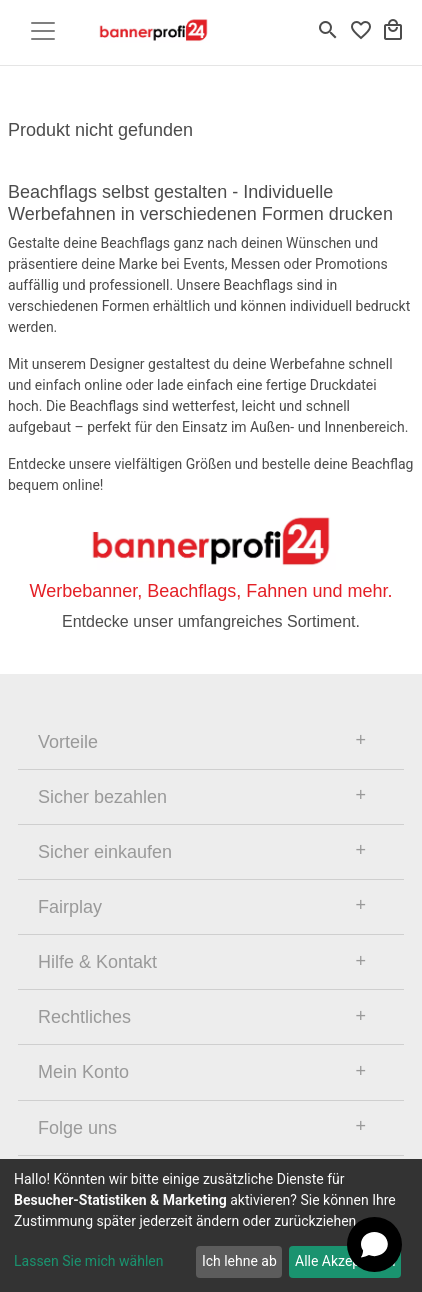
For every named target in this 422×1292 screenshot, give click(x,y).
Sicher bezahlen (102, 797)
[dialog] (211, 1225)
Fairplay (70, 907)
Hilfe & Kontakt (97, 962)
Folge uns (77, 1128)
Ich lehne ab (239, 1261)
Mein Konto (83, 1072)
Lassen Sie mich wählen (88, 1261)
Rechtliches (84, 1017)
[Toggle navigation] (43, 31)
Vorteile (68, 742)
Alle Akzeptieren (345, 1261)
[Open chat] (374, 1244)
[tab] (211, 742)
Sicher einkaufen (105, 852)
